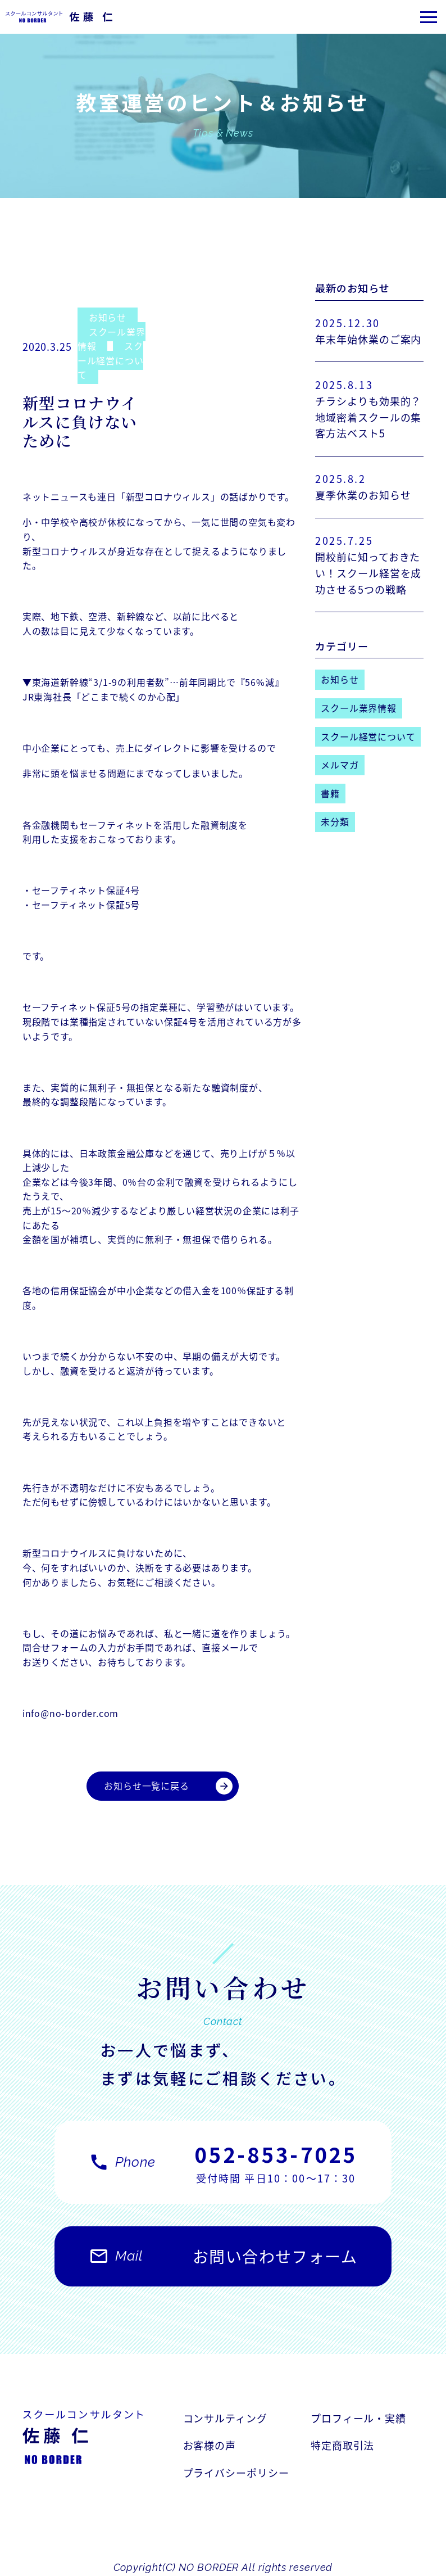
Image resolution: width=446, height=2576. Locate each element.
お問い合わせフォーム (223, 2262)
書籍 (330, 793)
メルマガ (339, 764)
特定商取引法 (342, 2445)
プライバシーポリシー (236, 2472)
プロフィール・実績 (358, 2418)
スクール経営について (111, 360)
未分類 (335, 821)
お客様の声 (209, 2445)
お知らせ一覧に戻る (168, 1786)
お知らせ (107, 317)
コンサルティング (225, 2418)
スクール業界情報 (111, 339)
